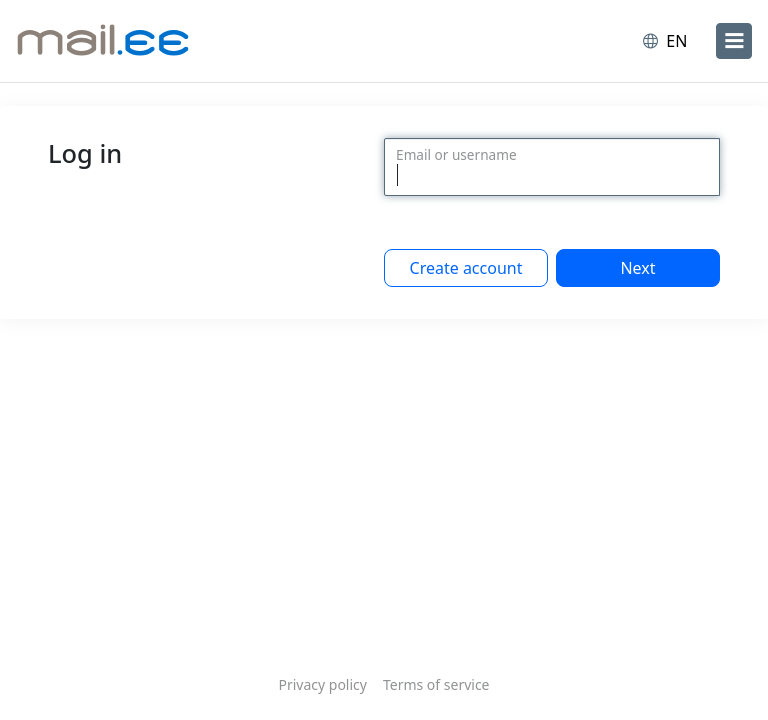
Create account (466, 268)
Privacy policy (322, 684)
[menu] (734, 41)
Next (637, 268)
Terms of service (436, 684)
